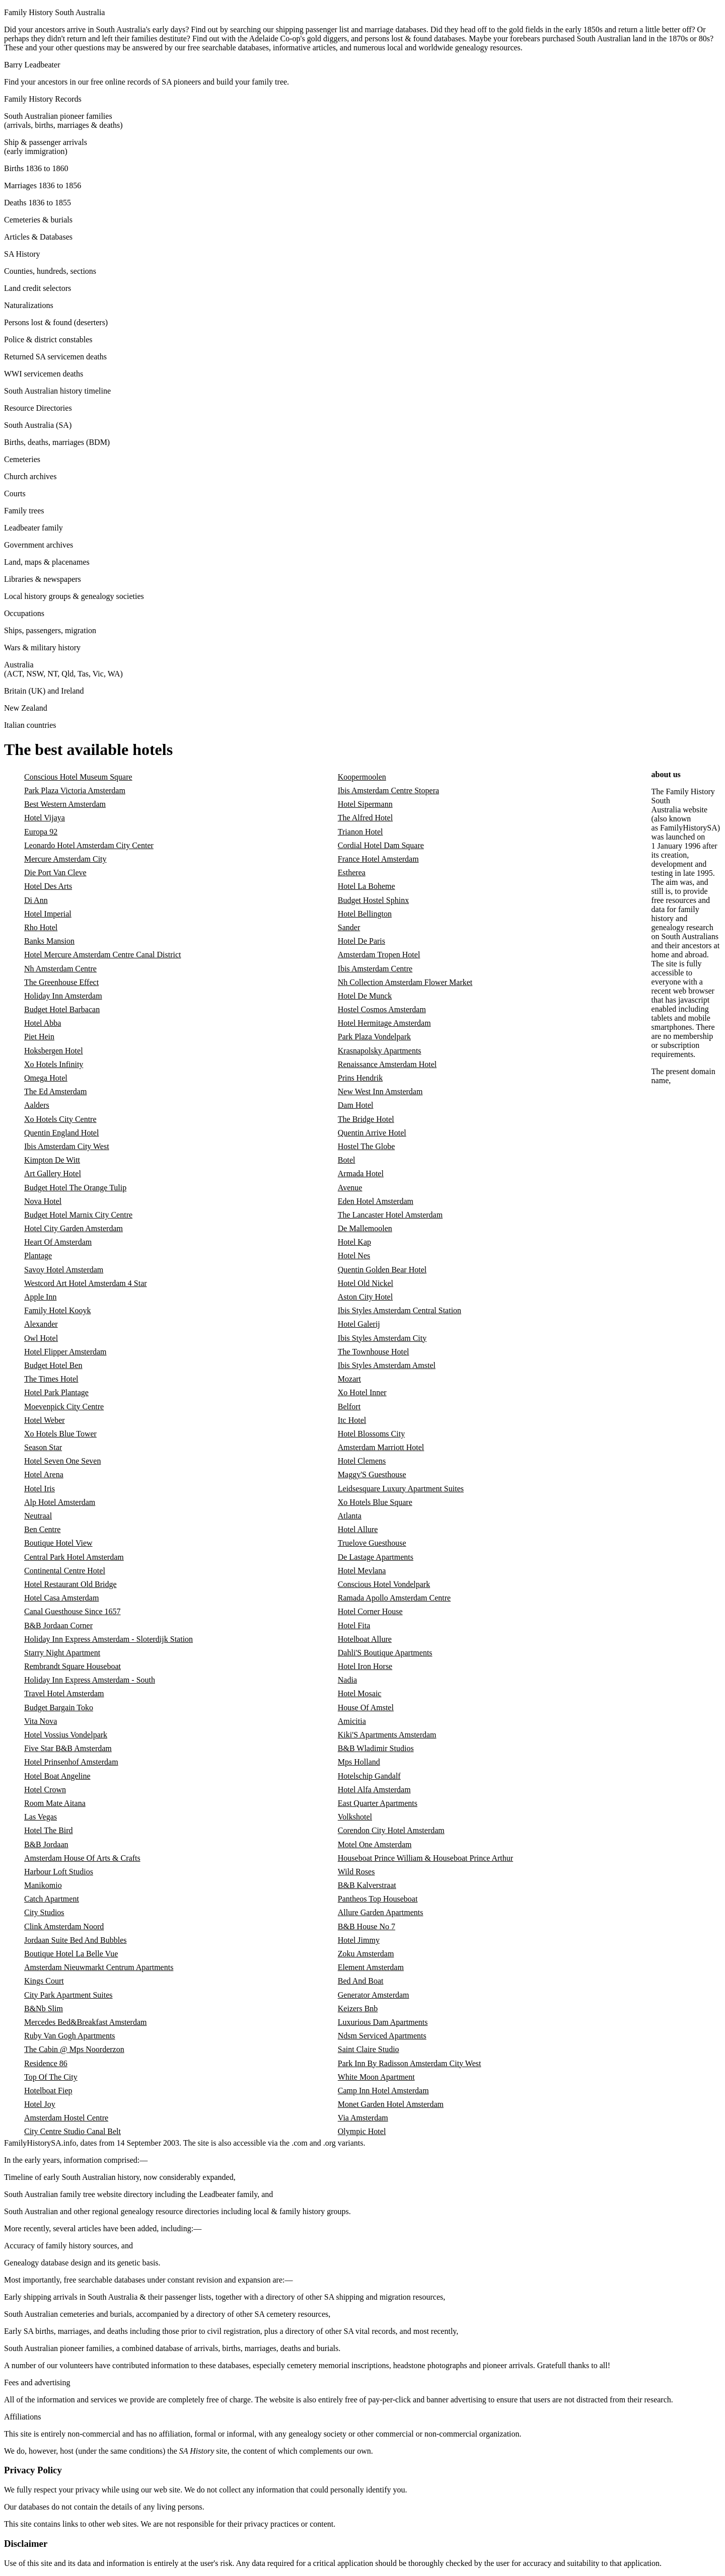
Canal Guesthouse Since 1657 (72, 1611)
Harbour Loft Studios (58, 1871)
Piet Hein (39, 1036)
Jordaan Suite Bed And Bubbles (75, 1940)
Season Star (43, 1447)
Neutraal (38, 1515)
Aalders (36, 1105)
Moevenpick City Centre (64, 1406)
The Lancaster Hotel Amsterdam (390, 1214)
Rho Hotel (40, 927)
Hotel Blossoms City (371, 1433)
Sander (349, 927)
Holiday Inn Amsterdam (63, 996)
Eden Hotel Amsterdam (375, 1201)
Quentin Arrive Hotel (372, 1132)
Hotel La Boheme (366, 886)
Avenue (350, 1187)
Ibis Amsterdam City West (66, 1146)
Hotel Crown (45, 1789)
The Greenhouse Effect (61, 982)
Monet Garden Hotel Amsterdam (391, 2104)
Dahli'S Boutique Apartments (385, 1652)
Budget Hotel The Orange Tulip (75, 1187)
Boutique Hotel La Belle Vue (71, 1953)
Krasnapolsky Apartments (379, 1050)
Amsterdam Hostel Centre (66, 2117)
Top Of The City (51, 2077)
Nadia (347, 1680)
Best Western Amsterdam (65, 804)
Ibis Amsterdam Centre (375, 968)
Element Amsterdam (371, 1967)
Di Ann (36, 900)
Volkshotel (355, 1816)
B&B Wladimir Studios (376, 1748)
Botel (346, 1160)
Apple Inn (40, 1297)
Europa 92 (40, 831)
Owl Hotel (41, 1338)
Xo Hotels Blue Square (375, 1502)
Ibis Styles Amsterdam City (382, 1338)
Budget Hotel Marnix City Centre (78, 1214)
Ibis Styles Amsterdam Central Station (399, 1310)
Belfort (349, 1406)
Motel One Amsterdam (375, 1844)
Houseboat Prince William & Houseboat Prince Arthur (425, 1858)
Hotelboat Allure (365, 1639)
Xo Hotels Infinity (53, 1064)
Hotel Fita (354, 1625)
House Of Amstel (366, 1707)
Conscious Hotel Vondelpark (384, 1584)
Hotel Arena (43, 1474)
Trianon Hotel (360, 831)
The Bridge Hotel (366, 1119)
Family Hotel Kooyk (57, 1310)
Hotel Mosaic (360, 1693)
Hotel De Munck (365, 996)
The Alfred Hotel (365, 817)
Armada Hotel (361, 1173)
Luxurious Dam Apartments (383, 2022)
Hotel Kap (354, 1242)
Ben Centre (42, 1529)
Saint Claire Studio (368, 2049)
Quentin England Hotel (61, 1132)
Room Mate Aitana (55, 1803)
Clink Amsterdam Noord (64, 1926)
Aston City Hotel (365, 1297)
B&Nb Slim (43, 2008)
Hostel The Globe (366, 1146)
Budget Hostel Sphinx (373, 900)
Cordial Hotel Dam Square (381, 845)
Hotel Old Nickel (365, 1283)
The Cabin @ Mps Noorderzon (74, 2049)
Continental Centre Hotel (64, 1570)
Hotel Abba (42, 1023)
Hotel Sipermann (365, 804)
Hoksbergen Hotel (53, 1050)
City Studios (44, 1912)
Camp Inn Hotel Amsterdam (383, 2090)
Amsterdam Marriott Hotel (381, 1447)
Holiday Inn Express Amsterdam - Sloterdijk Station (108, 1639)
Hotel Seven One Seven (62, 1461)
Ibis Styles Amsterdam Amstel (387, 1365)
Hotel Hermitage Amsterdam (384, 1023)
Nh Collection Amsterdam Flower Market (405, 982)
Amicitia (352, 1721)
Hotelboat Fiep (48, 2090)
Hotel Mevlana (362, 1570)
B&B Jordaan (46, 1844)
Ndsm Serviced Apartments (382, 2035)
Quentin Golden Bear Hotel (382, 1269)
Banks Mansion (49, 941)
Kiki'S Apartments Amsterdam (387, 1734)
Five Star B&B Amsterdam (68, 1748)
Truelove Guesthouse (372, 1543)
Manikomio (43, 1885)
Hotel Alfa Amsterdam (374, 1789)
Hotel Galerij (359, 1324)
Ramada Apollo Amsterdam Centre (394, 1598)
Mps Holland (359, 1762)
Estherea (352, 872)
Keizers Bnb (358, 2008)
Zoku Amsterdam (366, 1953)
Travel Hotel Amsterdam (64, 1693)
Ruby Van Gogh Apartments (69, 2035)
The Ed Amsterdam (55, 1091)
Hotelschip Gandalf (369, 1776)
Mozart (349, 1379)
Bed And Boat (361, 1981)
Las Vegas (40, 1816)
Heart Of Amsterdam (58, 1242)
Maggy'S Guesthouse (372, 1474)
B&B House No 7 (366, 1926)
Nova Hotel (42, 1201)
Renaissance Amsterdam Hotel (387, 1064)
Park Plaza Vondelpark (374, 1036)
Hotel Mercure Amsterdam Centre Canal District (102, 954)
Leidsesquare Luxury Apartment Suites (401, 1488)
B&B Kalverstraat (367, 1885)
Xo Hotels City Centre (60, 1119)
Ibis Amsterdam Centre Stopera (388, 790)
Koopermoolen (362, 777)
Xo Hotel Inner (362, 1392)
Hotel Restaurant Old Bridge (70, 1584)
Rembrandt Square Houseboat (72, 1666)
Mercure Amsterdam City (65, 859)
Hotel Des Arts (48, 886)
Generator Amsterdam (373, 1995)
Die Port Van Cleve (55, 872)
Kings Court (44, 1981)
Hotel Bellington (365, 914)
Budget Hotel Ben (53, 1365)
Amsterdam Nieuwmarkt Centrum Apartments (98, 1967)
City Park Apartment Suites (68, 1995)
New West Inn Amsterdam (380, 1091)
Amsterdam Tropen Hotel (379, 954)
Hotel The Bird (48, 1830)
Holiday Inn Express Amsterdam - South (89, 1680)
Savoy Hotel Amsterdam (63, 1269)
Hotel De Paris (361, 941)
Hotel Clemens (362, 1461)
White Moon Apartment (376, 2077)
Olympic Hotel (362, 2131)
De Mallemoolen (365, 1228)
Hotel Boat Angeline (57, 1776)
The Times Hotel (51, 1379)
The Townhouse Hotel (373, 1351)
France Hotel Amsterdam (378, 859)
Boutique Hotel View (58, 1543)
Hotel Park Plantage (56, 1392)
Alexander (41, 1324)
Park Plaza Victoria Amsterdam (74, 790)
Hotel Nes (354, 1255)
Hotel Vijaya (44, 817)
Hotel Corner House (370, 1611)
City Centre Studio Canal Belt (72, 2131)
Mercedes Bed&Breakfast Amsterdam (85, 2022)
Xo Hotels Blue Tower (60, 1433)
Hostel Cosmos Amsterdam (382, 1009)
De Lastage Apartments (375, 1557)
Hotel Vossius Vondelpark (65, 1734)
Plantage (38, 1255)
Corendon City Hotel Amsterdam (391, 1830)
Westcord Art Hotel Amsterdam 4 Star (85, 1283)
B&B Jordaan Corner (58, 1625)
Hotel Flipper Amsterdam (65, 1351)
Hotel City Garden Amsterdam (73, 1228)
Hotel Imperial (47, 914)
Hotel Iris (39, 1488)
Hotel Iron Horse (365, 1666)
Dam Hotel (356, 1105)
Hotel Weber (44, 1420)
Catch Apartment (51, 1899)
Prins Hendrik (360, 1078)
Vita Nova (40, 1721)
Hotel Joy (39, 2104)
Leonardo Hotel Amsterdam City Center (89, 845)
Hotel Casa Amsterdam (61, 1598)
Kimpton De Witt (52, 1160)
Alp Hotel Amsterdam (59, 1502)
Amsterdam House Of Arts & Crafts (82, 1858)
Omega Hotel (45, 1078)
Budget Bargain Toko (58, 1707)
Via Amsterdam (363, 2117)
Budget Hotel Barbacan (62, 1009)
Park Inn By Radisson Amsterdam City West (409, 2063)
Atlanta (349, 1515)
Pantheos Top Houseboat (378, 1899)
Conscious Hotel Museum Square (78, 777)
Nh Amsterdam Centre (60, 968)
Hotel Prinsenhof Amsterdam (71, 1762)
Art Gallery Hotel (52, 1173)
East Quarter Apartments (377, 1803)
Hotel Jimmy (359, 1940)
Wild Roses (356, 1871)
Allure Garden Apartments (380, 1912)
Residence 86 (45, 2063)
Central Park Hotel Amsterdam (74, 1557)
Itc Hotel (352, 1420)
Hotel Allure (358, 1529)
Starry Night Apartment (62, 1652)
